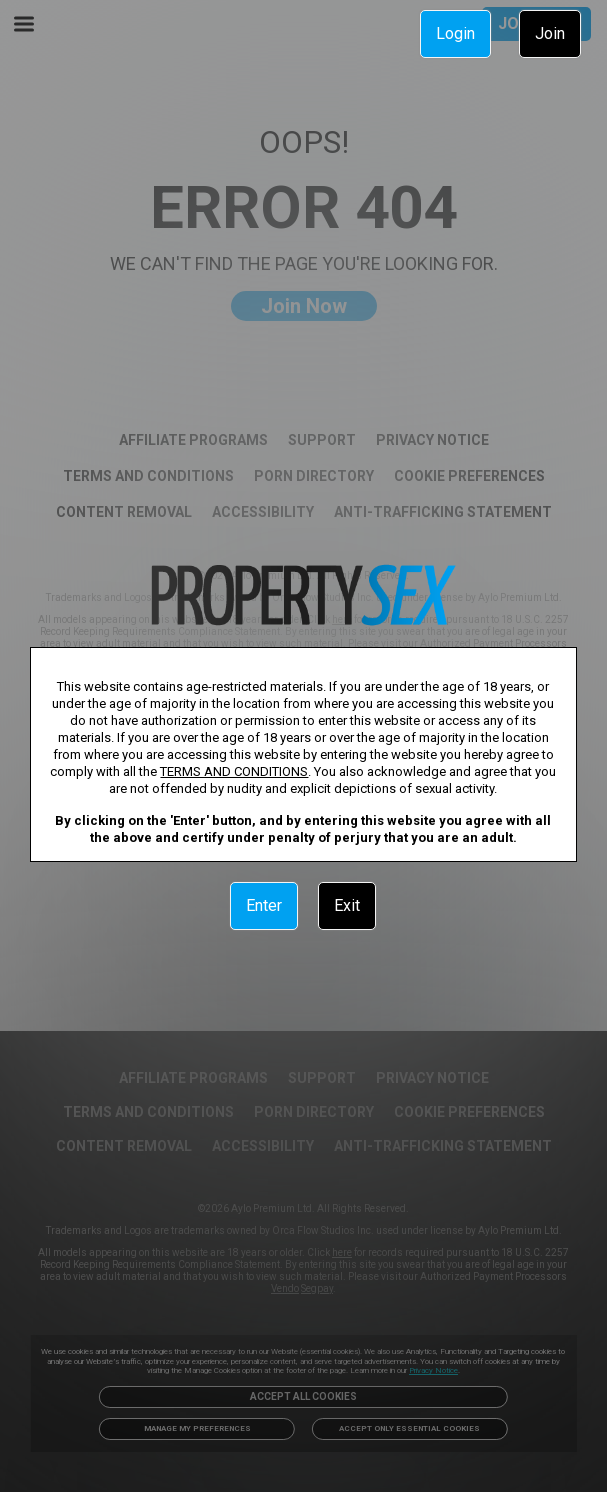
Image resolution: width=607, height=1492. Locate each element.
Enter (264, 905)
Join (550, 33)
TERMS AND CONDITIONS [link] (234, 771)
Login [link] (455, 33)
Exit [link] (347, 905)
